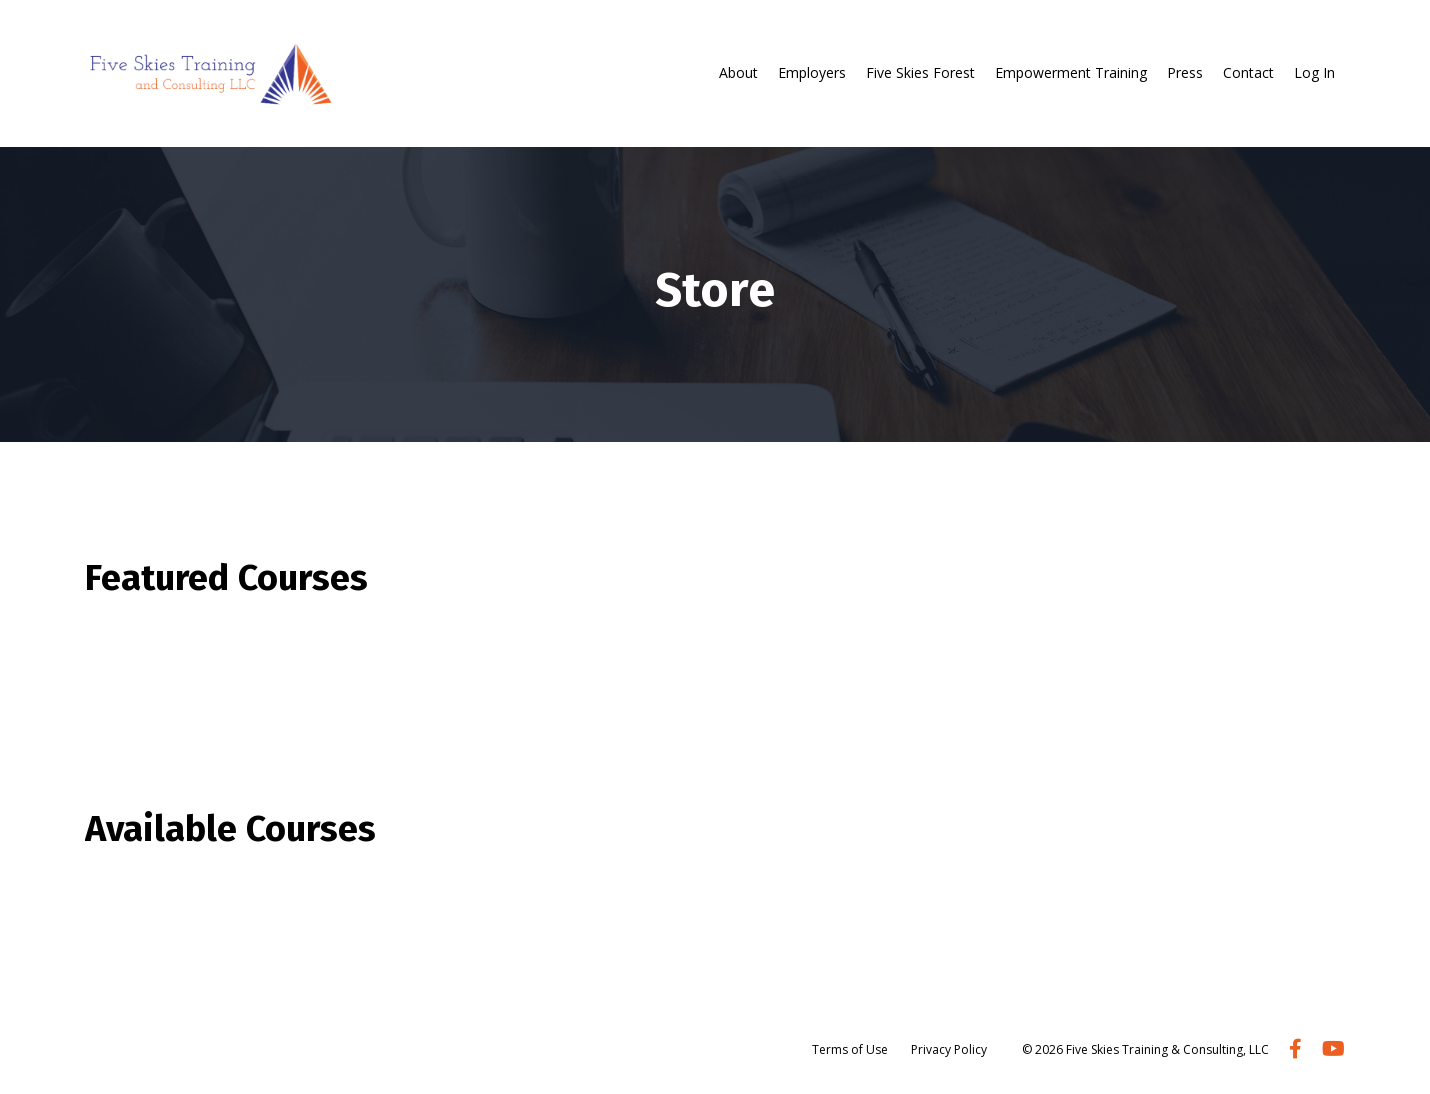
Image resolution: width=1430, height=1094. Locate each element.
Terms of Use (850, 1049)
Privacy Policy (949, 1049)
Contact (1248, 72)
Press (1185, 72)
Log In (1314, 72)
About (738, 72)
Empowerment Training (1071, 72)
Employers (812, 72)
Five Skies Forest (920, 72)
